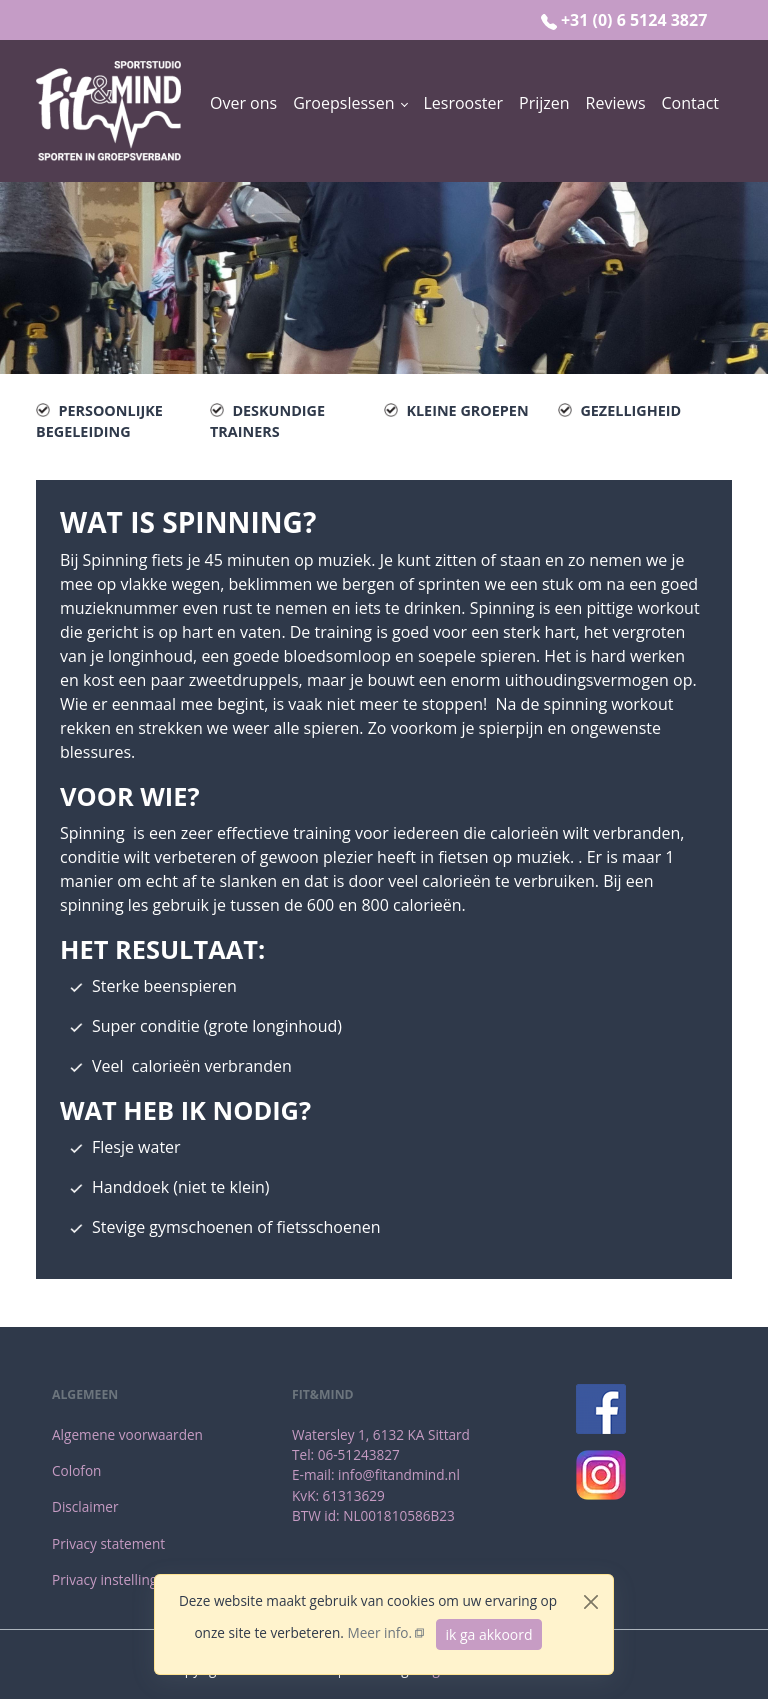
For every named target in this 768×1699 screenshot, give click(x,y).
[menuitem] (243, 111)
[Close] (591, 1602)
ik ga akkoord (488, 1634)
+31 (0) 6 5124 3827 (634, 20)
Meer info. (379, 1632)
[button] (350, 103)
